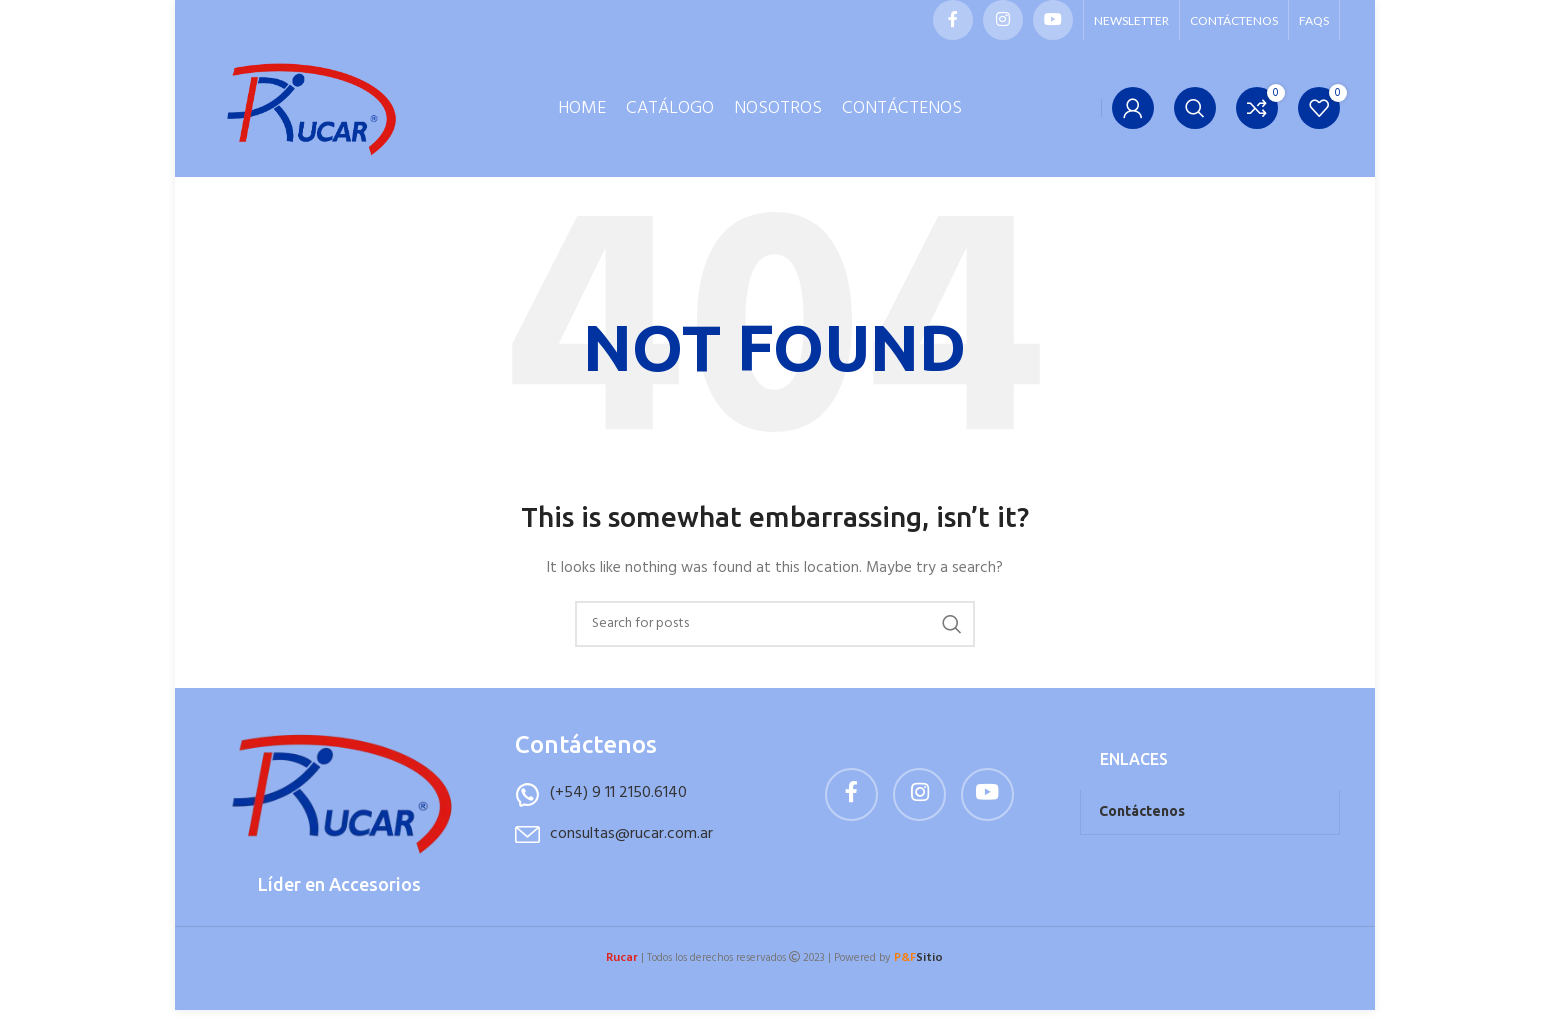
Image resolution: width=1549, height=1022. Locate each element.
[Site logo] (310, 115)
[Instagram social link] (1003, 20)
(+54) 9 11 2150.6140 (618, 807)
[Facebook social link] (953, 20)
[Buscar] (1195, 115)
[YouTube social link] (1053, 20)
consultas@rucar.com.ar (631, 847)
